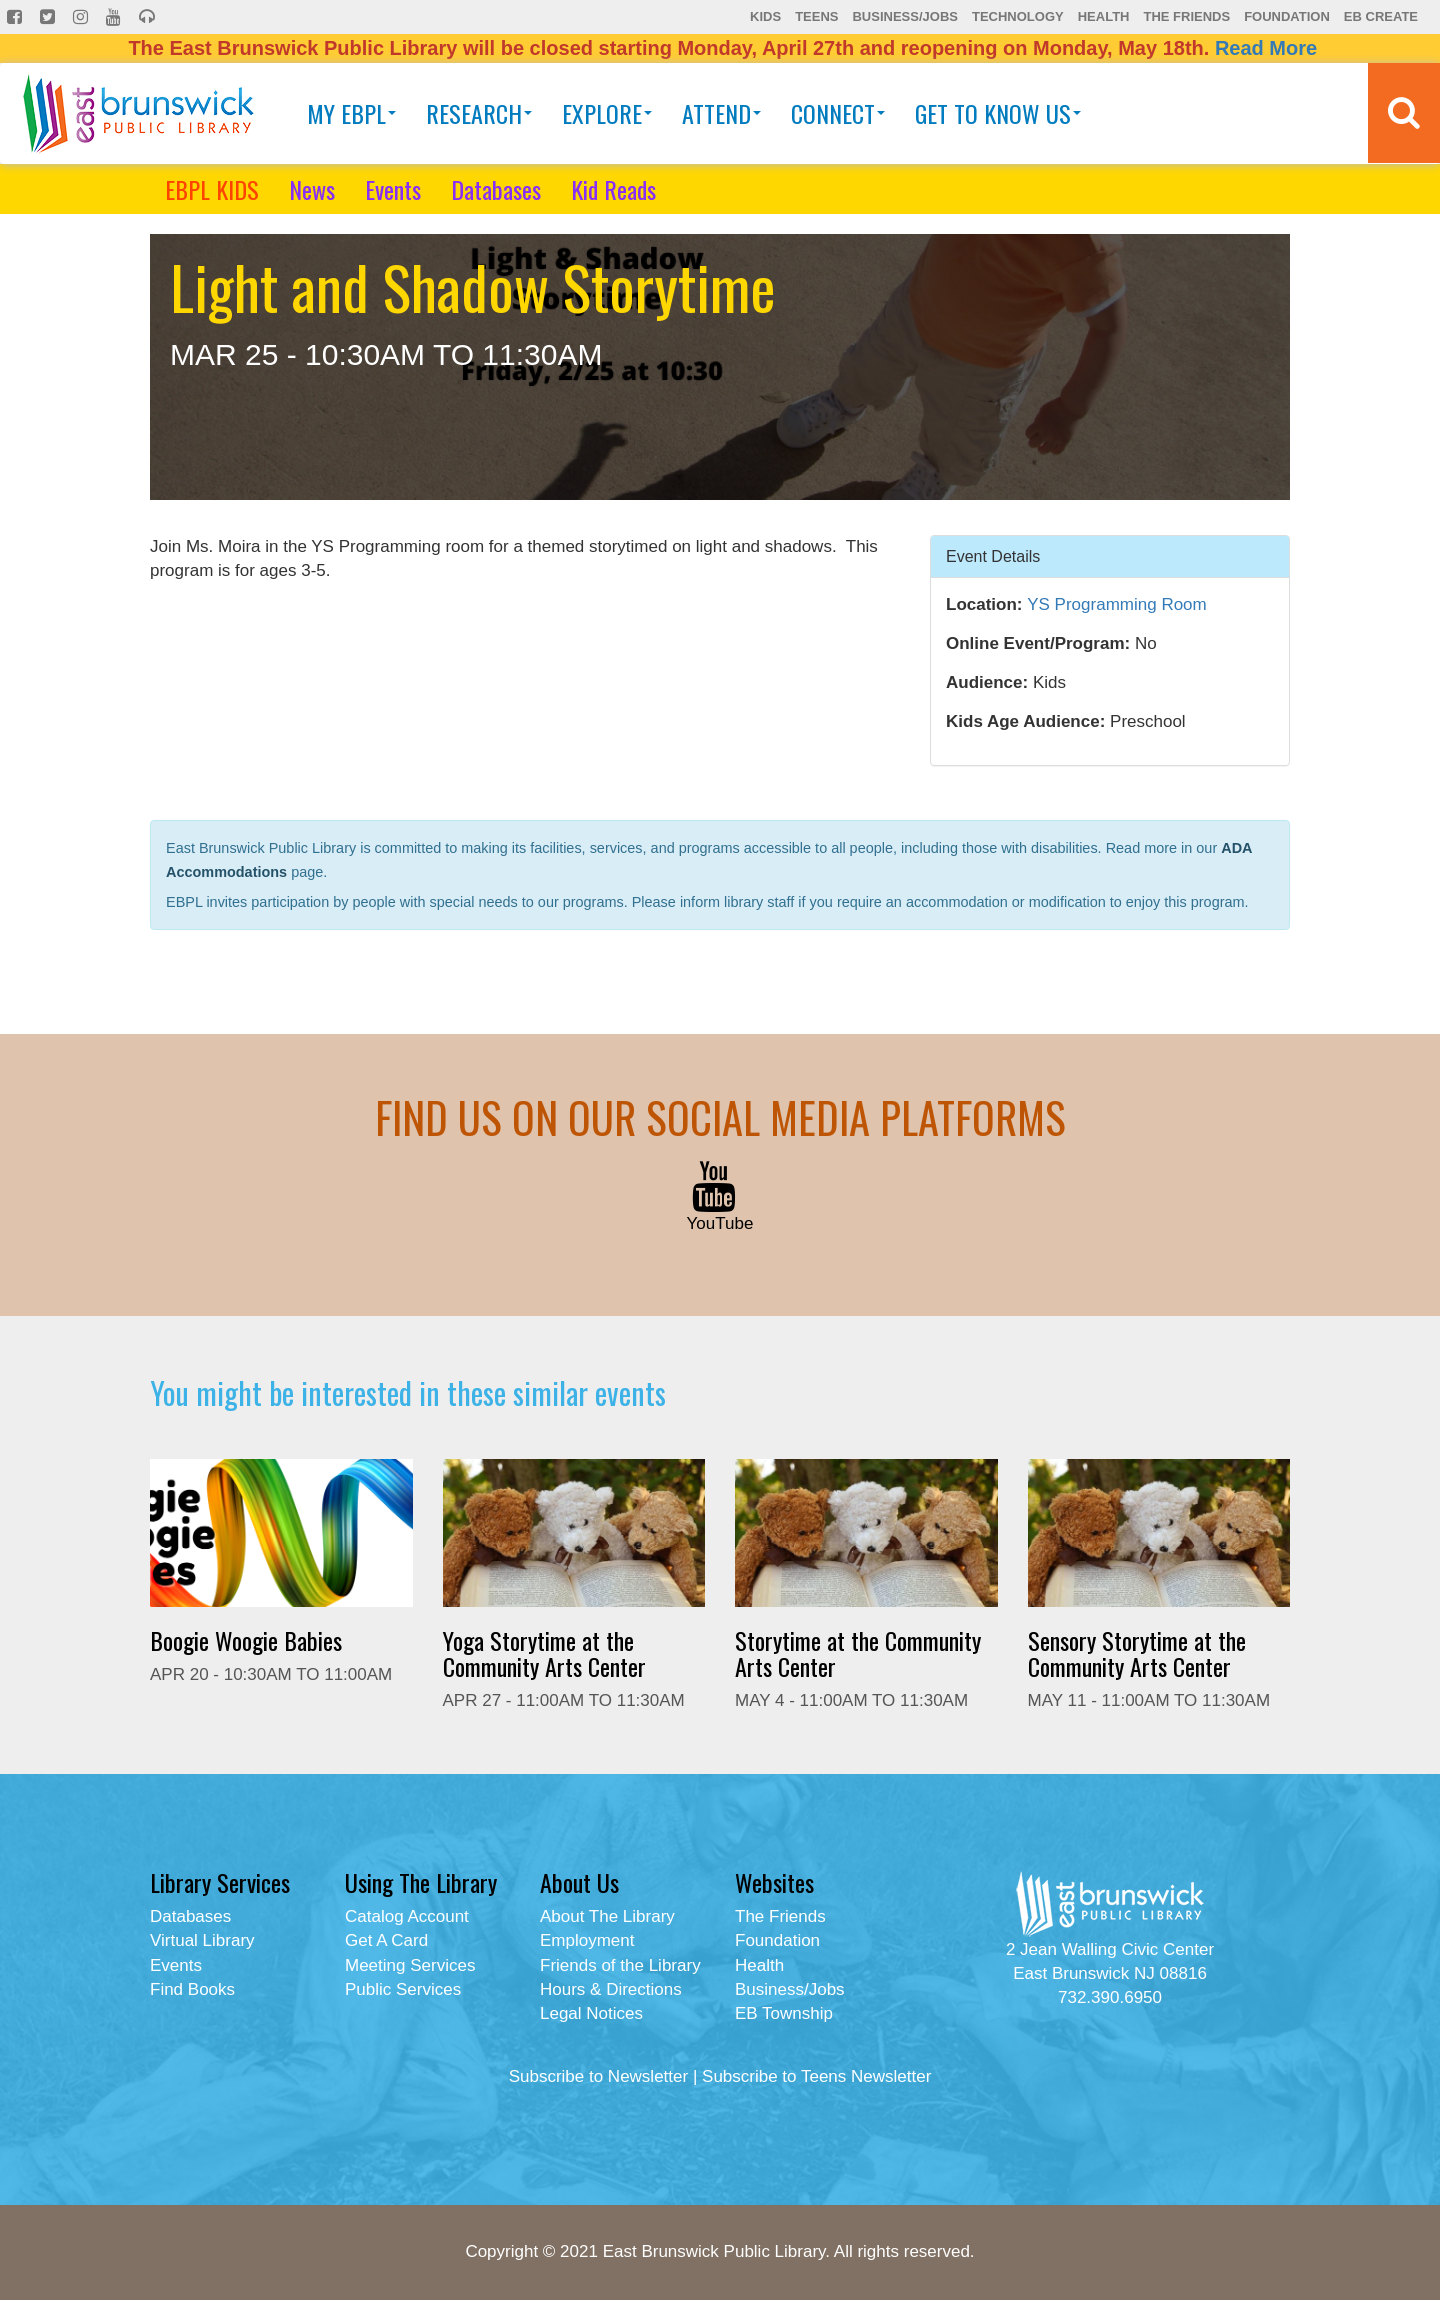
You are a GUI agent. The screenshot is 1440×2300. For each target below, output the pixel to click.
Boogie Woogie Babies (246, 1640)
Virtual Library (202, 1940)
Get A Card (386, 1940)
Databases (496, 189)
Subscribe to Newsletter (599, 2076)
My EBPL (351, 113)
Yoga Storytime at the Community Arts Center (544, 1653)
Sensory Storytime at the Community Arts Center (1137, 1653)
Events (393, 189)
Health (1104, 16)
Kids (765, 16)
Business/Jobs (904, 16)
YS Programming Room (1117, 604)
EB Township (784, 2013)
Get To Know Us (998, 113)
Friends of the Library (620, 1965)
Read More (1266, 48)
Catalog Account (407, 1916)
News (312, 189)
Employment (587, 1940)
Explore (607, 113)
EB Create (1381, 16)
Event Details (993, 555)
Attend (721, 113)
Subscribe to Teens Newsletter (816, 2076)
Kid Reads (613, 189)
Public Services (403, 1989)
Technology (1018, 16)
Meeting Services (410, 1965)
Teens (816, 16)
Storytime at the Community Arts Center (858, 1653)
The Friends (1186, 16)
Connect (838, 113)
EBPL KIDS (212, 189)
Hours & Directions (611, 1989)
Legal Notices (591, 2013)
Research (479, 113)
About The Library (607, 1916)
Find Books (192, 1989)
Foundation (1287, 16)
